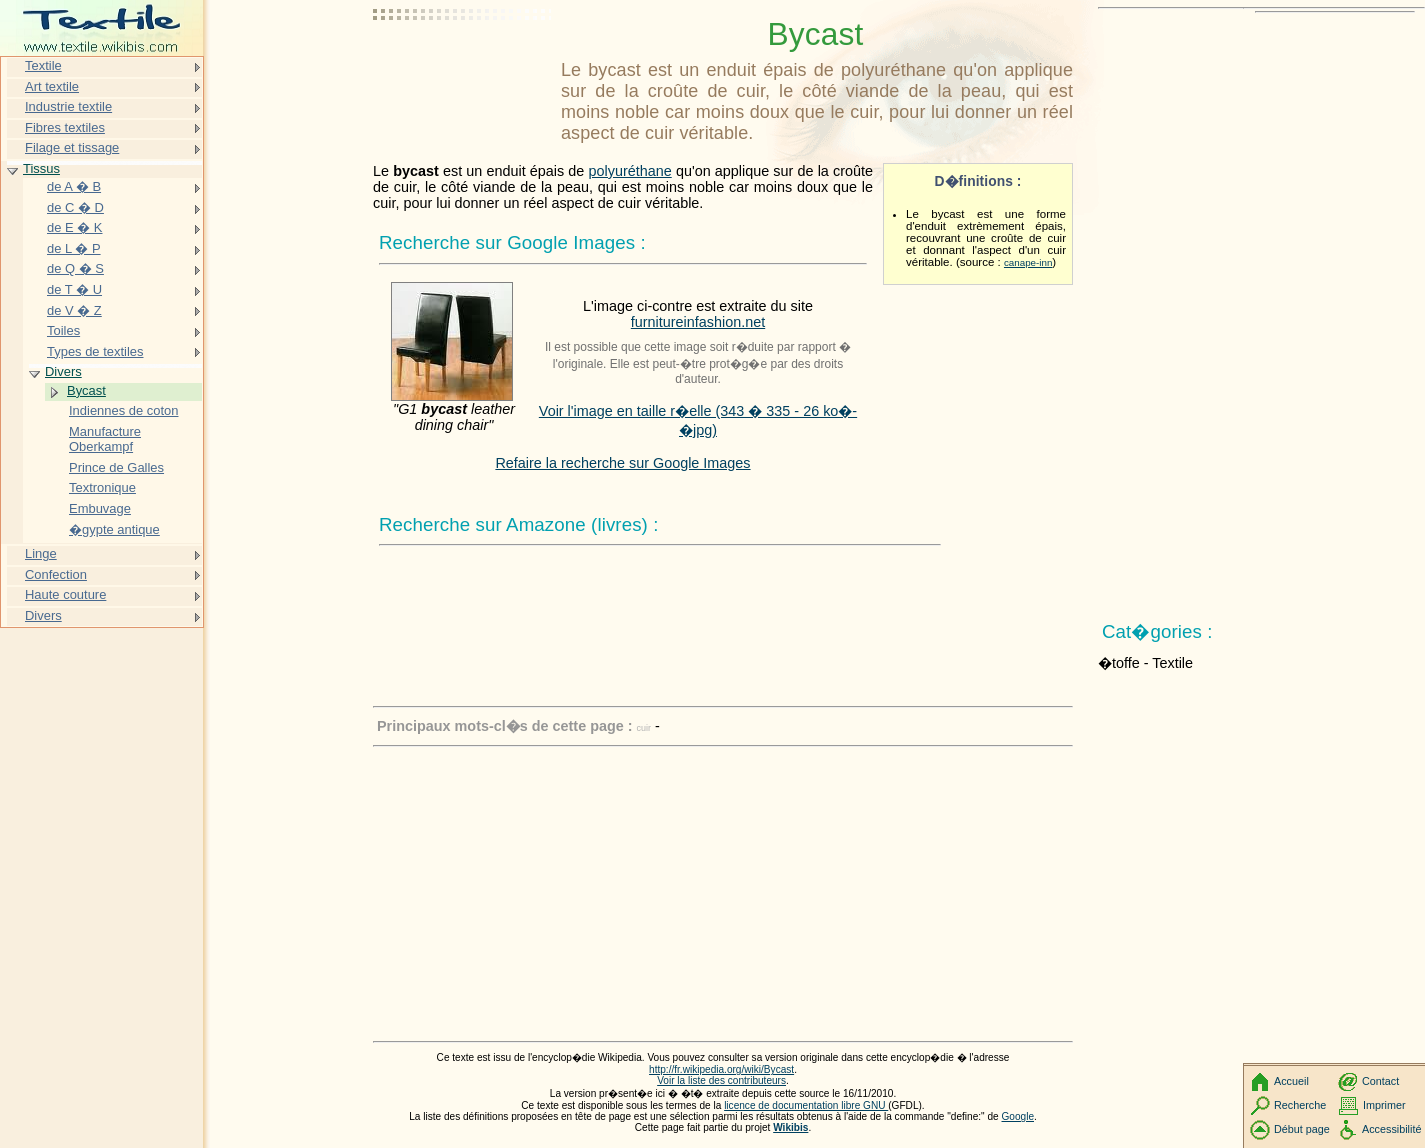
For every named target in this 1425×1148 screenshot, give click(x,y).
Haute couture (65, 594)
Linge (41, 553)
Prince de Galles (116, 467)
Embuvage (100, 508)
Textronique (102, 487)
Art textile (52, 86)
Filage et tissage (72, 147)
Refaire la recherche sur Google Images (622, 463)
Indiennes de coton (123, 410)
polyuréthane (630, 171)
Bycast (86, 390)
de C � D (75, 207)
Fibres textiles (65, 127)
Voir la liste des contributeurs (721, 1080)
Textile (43, 65)
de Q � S (75, 268)
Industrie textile (68, 106)
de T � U (74, 289)
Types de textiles (95, 351)
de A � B (74, 186)
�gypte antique (114, 529)
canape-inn (1028, 262)
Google (1018, 1116)
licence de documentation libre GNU (806, 1105)
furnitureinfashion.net (698, 322)
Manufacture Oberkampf (105, 439)
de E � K (74, 227)
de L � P (74, 248)
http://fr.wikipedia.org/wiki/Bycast (721, 1069)
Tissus (41, 168)
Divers (63, 371)
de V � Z (74, 310)
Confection (56, 574)
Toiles (63, 330)
